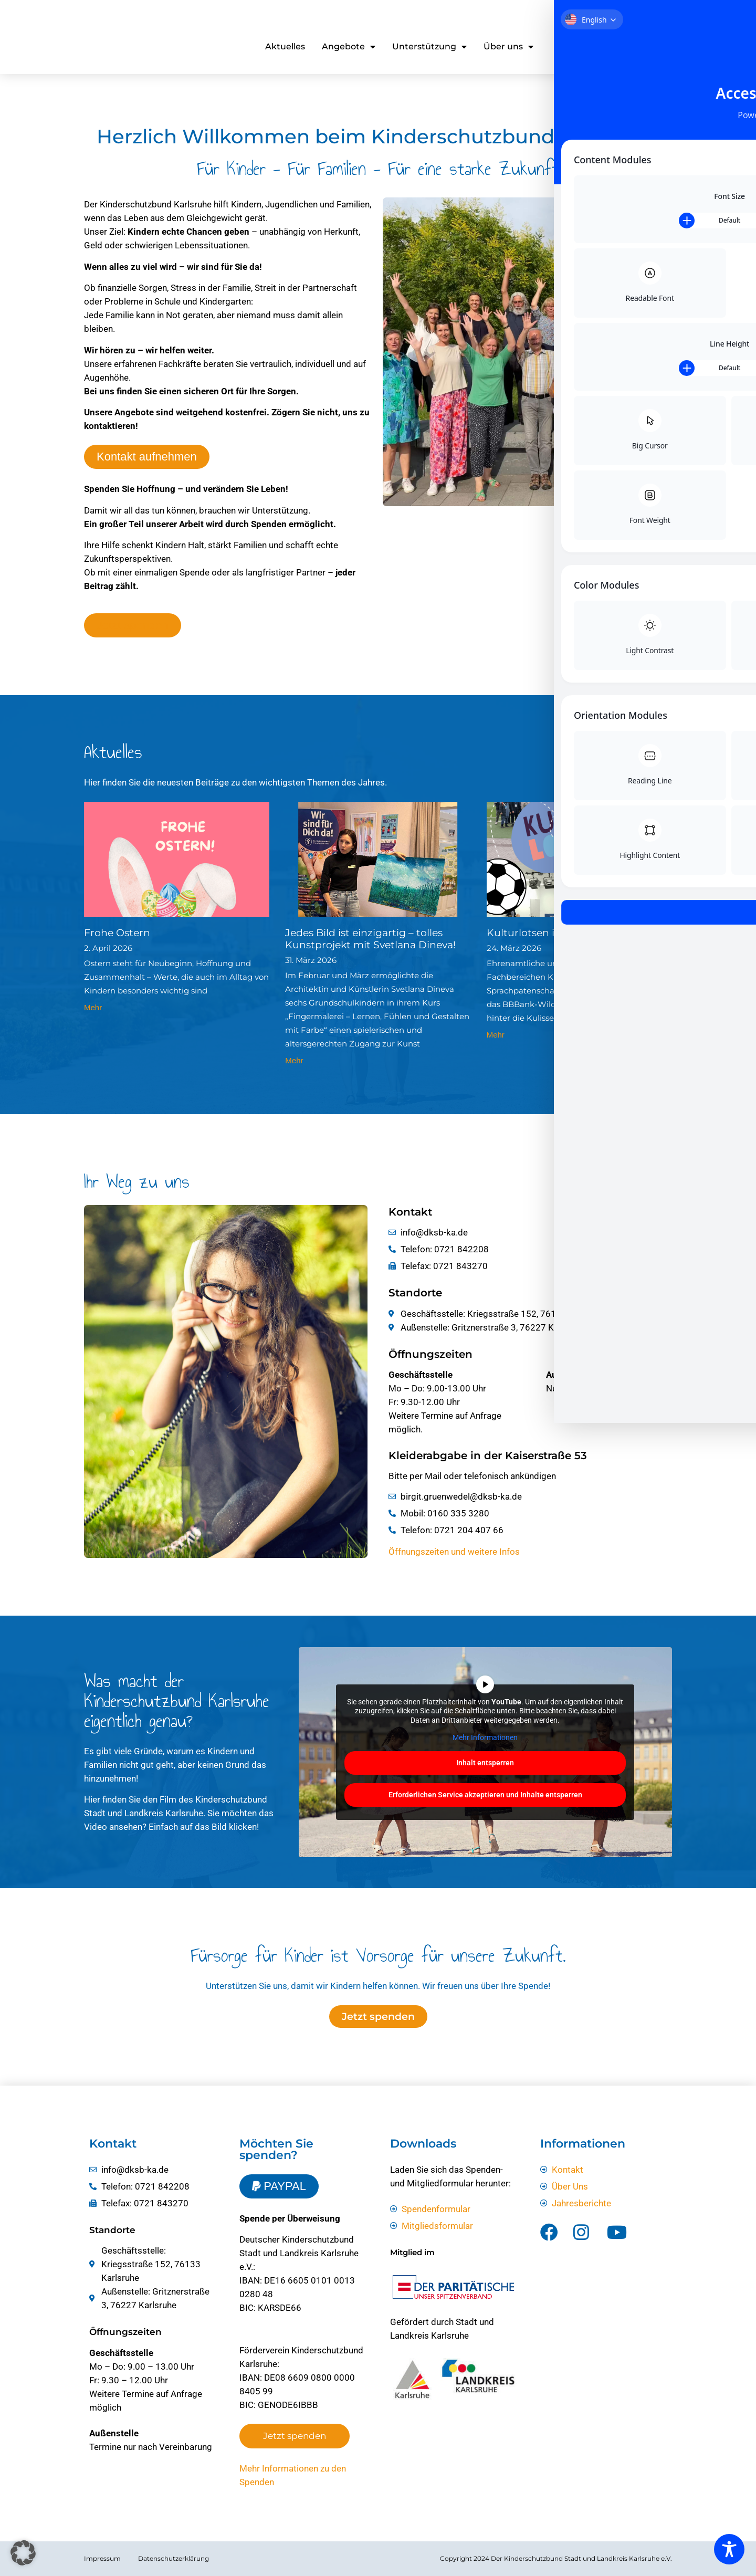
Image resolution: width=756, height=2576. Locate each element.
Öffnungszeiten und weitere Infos (454, 1551)
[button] (23, 2553)
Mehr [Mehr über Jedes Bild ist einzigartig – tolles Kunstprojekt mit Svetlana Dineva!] (294, 1060)
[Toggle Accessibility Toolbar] (729, 2549)
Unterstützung (429, 46)
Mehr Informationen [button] (485, 1737)
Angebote (348, 46)
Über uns (508, 46)
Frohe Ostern (117, 933)
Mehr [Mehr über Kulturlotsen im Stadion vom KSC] (496, 1034)
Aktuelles (285, 46)
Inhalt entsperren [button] (485, 1762)
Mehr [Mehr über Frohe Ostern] (93, 1007)
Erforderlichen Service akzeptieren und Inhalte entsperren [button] (485, 1794)
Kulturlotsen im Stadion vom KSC (570, 933)
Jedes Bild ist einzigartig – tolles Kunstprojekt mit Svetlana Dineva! (370, 939)
